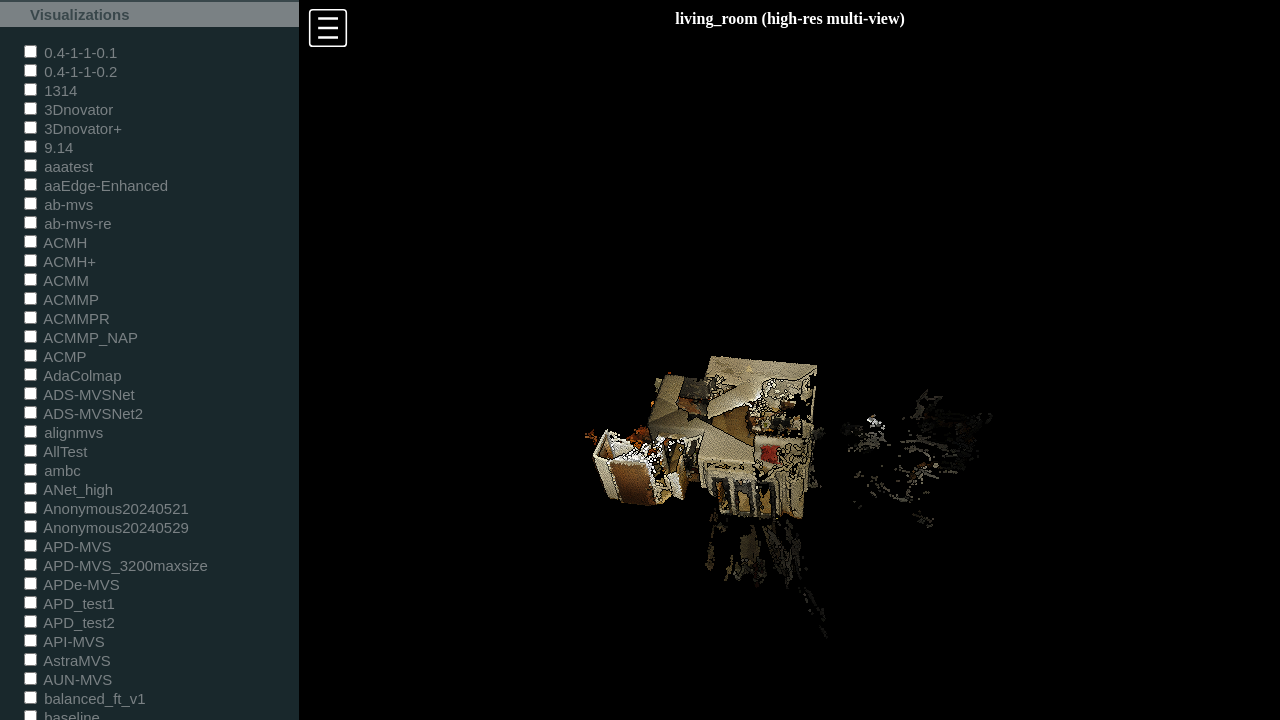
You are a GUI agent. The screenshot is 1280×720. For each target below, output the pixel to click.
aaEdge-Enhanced (96, 185)
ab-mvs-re (67, 223)
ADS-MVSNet (79, 394)
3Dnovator (68, 109)
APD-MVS (67, 546)
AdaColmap (72, 375)
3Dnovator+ (73, 128)
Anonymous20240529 (106, 527)
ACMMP (61, 299)
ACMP (55, 356)
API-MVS (64, 641)
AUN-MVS (68, 679)
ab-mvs (58, 204)
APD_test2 (69, 622)
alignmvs (63, 432)
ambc (52, 470)
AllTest (55, 451)
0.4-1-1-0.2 (70, 71)
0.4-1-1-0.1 (70, 52)
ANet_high (68, 489)
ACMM (56, 280)
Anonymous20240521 (106, 508)
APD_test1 (69, 603)
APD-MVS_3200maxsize (116, 565)
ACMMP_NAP (81, 337)
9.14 (48, 147)
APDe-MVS (72, 584)
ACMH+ (60, 261)
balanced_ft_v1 (85, 698)
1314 (50, 90)
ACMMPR (67, 318)
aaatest (58, 166)
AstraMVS (67, 660)
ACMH (55, 242)
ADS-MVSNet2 (83, 413)
